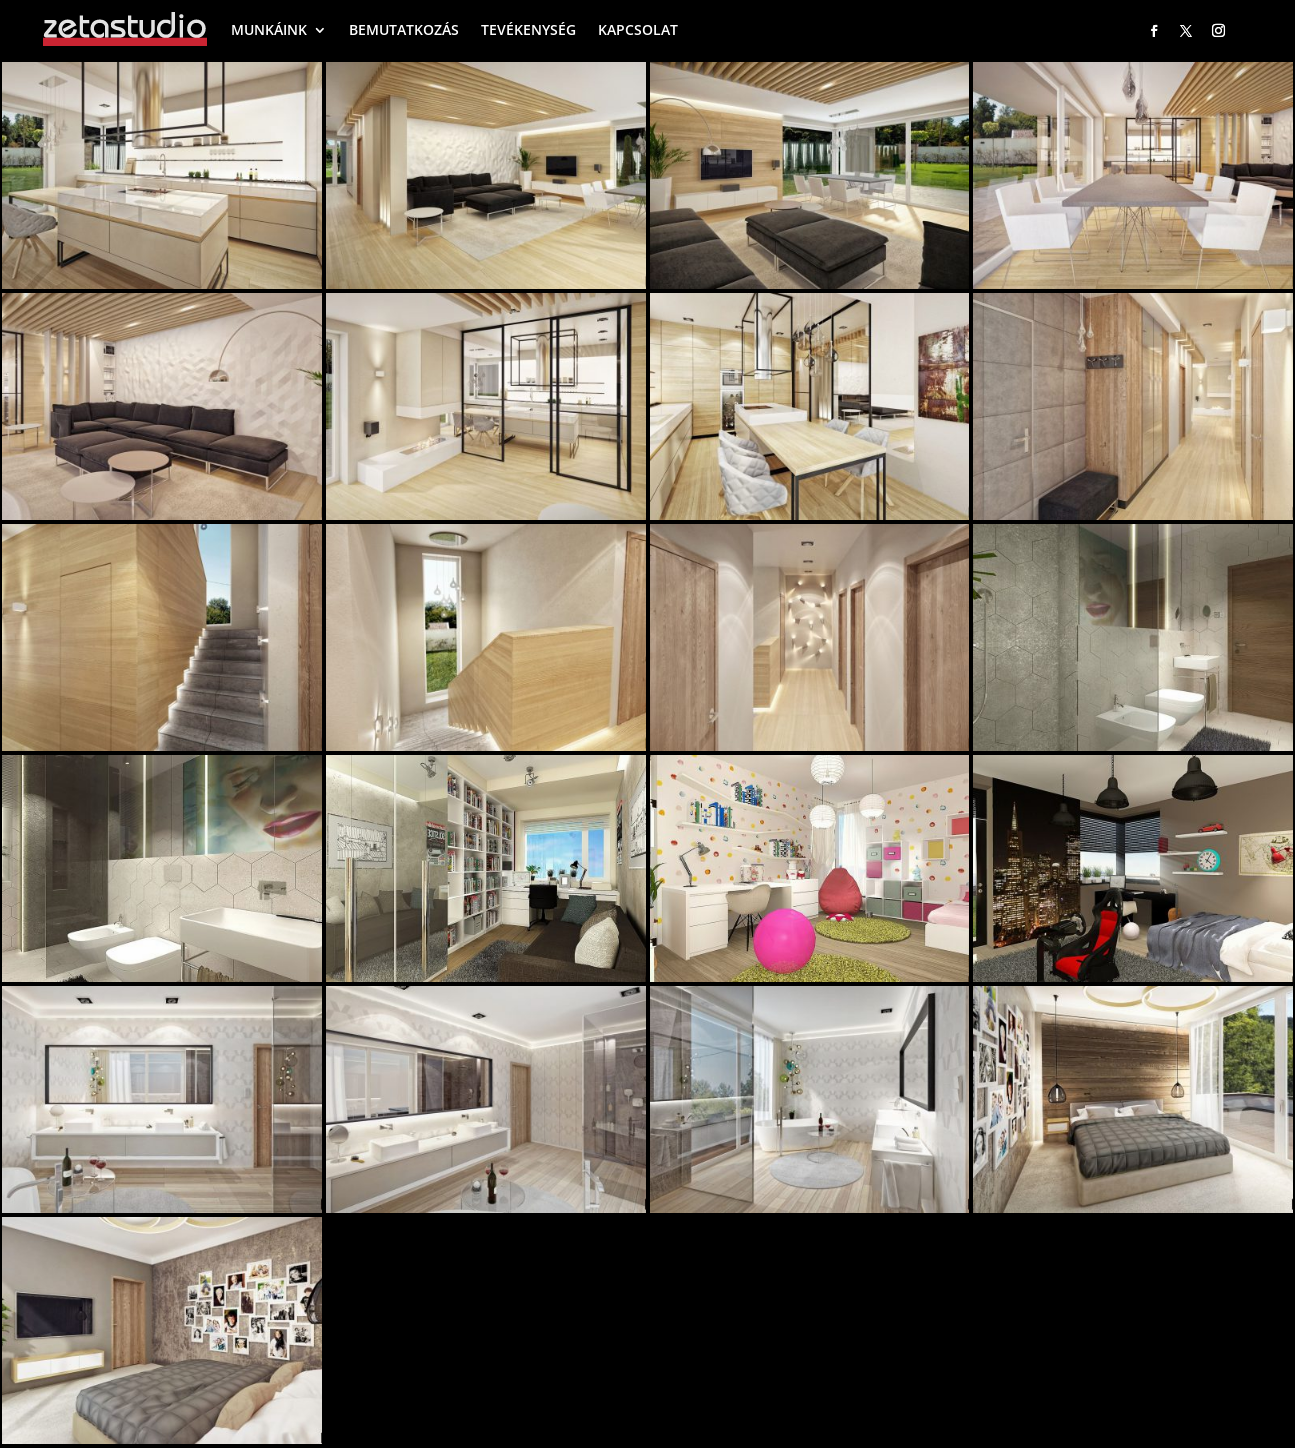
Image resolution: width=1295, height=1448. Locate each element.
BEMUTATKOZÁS (404, 29)
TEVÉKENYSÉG (528, 29)
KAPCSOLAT (638, 29)
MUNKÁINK (269, 29)
